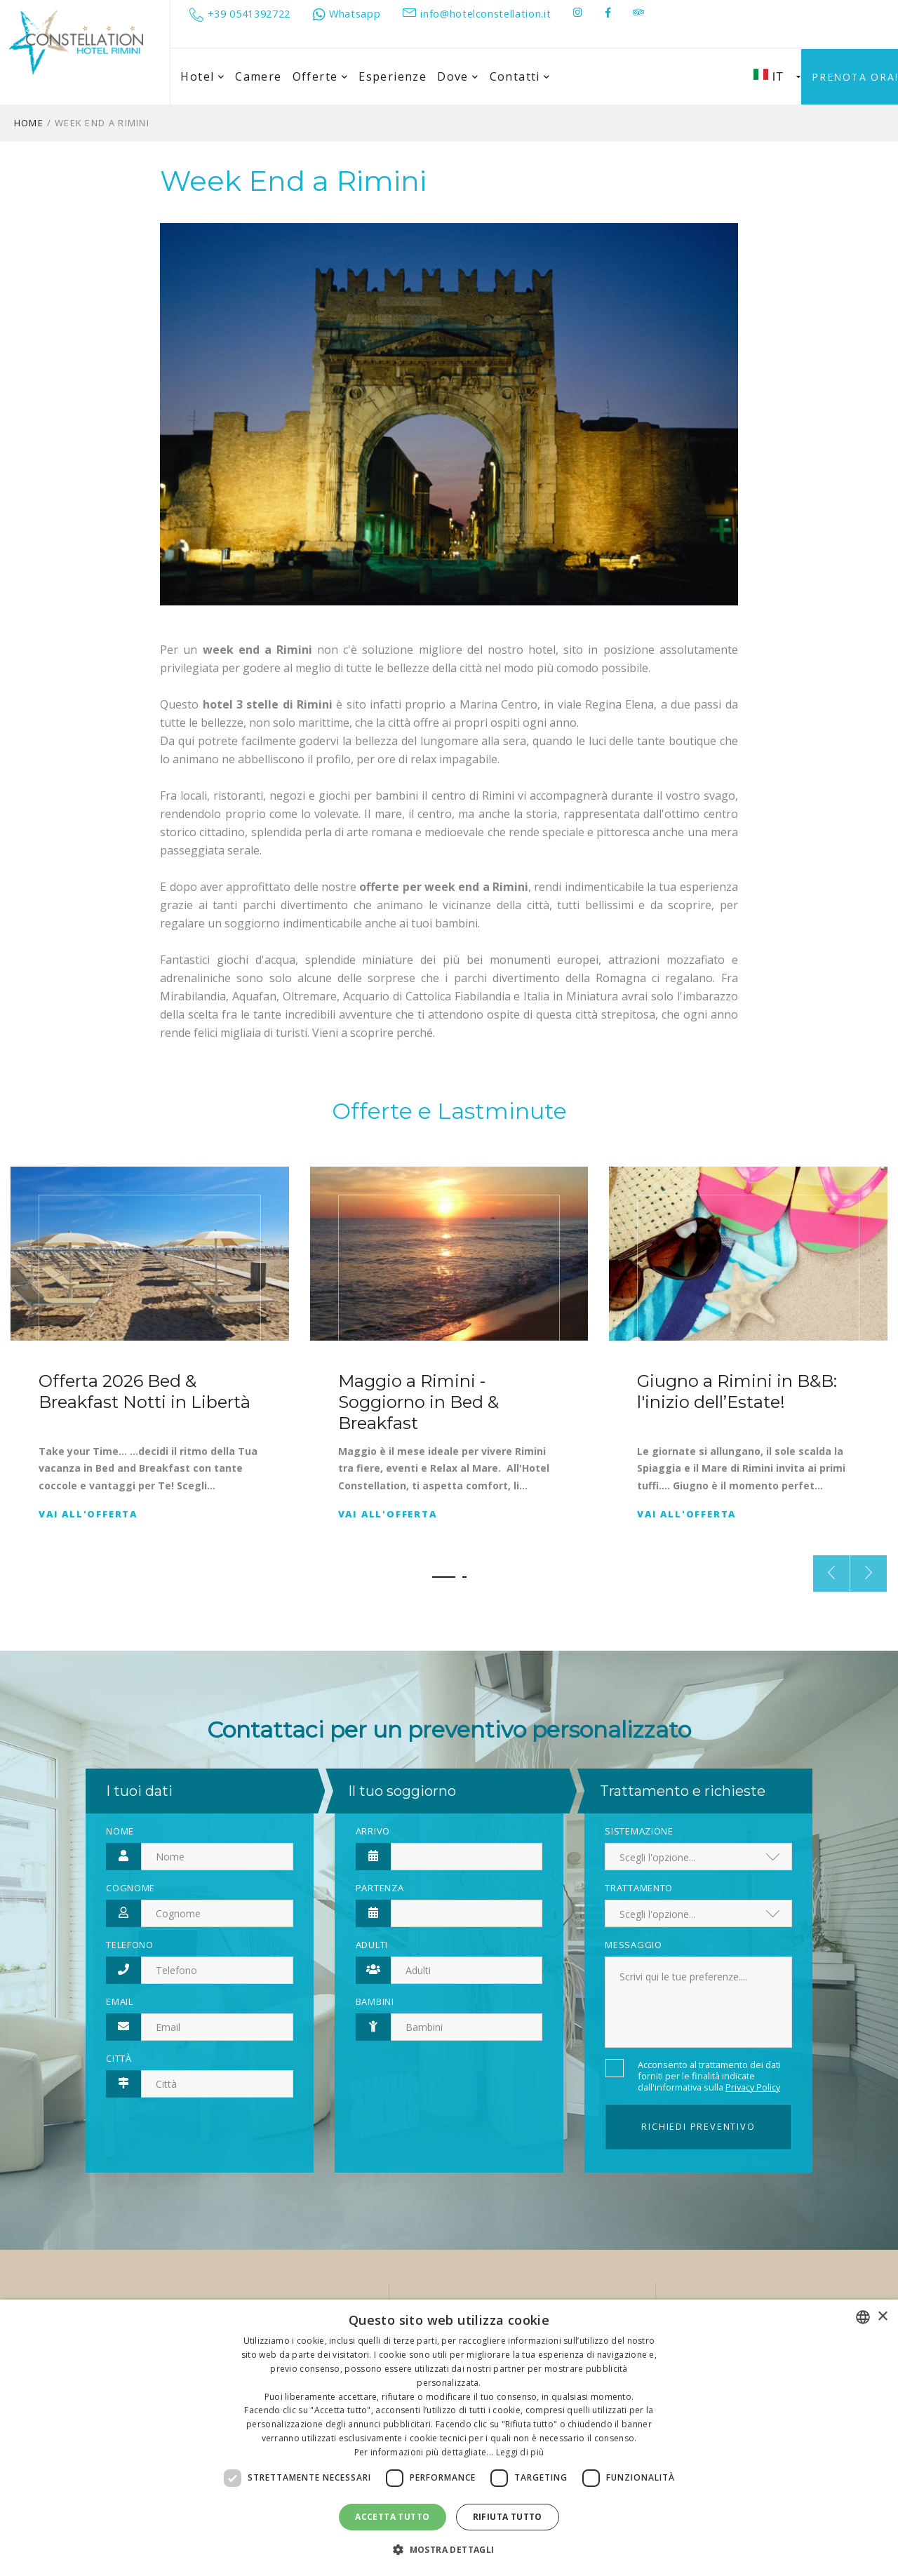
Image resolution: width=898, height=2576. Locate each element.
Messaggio (633, 1944)
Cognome (130, 1887)
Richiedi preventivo (698, 2126)
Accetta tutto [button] (392, 2517)
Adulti (372, 1944)
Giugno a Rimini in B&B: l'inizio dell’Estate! (737, 1390)
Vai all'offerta (88, 1514)
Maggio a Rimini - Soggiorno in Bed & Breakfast (418, 1401)
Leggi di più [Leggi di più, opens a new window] (520, 2452)
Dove (457, 77)
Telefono (130, 1944)
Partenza (380, 1887)
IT (777, 76)
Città (119, 2058)
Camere (258, 76)
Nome (120, 1831)
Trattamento (639, 1887)
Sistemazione (639, 1831)
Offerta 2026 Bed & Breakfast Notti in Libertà (144, 1390)
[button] (443, 1577)
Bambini (375, 2001)
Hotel (202, 77)
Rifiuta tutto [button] (507, 2517)
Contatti (520, 77)
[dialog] (449, 2438)
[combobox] (863, 2317)
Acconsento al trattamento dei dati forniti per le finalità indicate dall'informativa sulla (709, 2076)
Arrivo (373, 1831)
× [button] (882, 2317)
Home (28, 122)
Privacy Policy (752, 2087)
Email (119, 2001)
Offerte (321, 77)
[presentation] (831, 1573)
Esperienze (392, 76)
